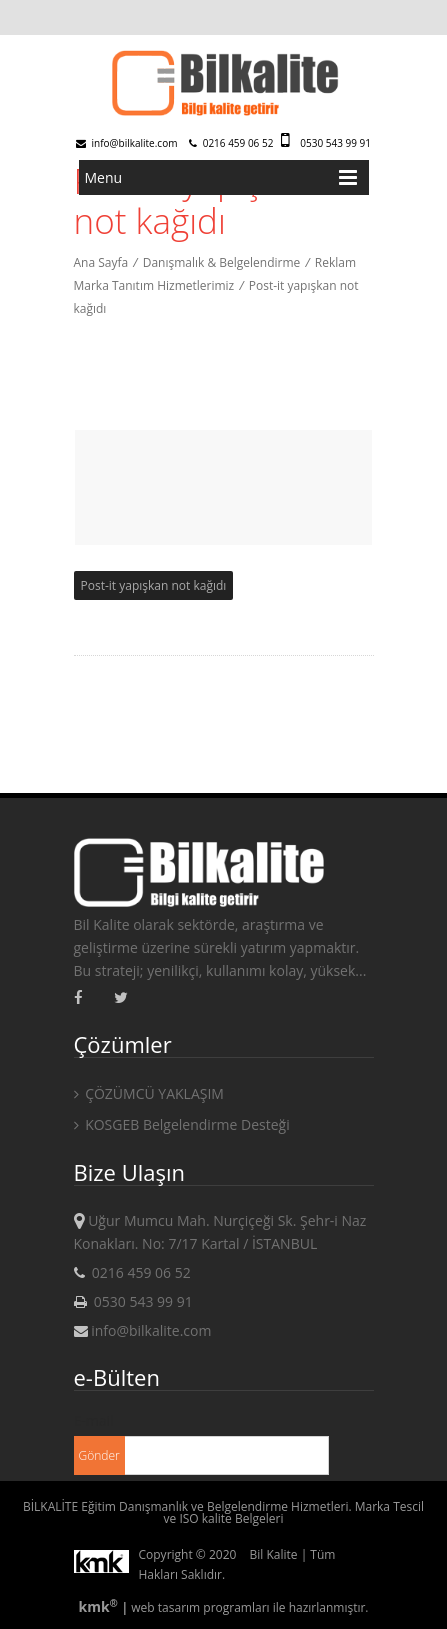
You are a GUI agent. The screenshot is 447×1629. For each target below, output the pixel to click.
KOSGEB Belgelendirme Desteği (182, 1124)
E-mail (94, 1420)
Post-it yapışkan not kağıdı (154, 585)
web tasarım (165, 1607)
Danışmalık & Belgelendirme (222, 262)
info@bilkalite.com (127, 143)
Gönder (99, 1455)
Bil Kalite (274, 1554)
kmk (99, 1606)
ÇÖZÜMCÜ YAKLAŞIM (149, 1093)
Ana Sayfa (101, 262)
